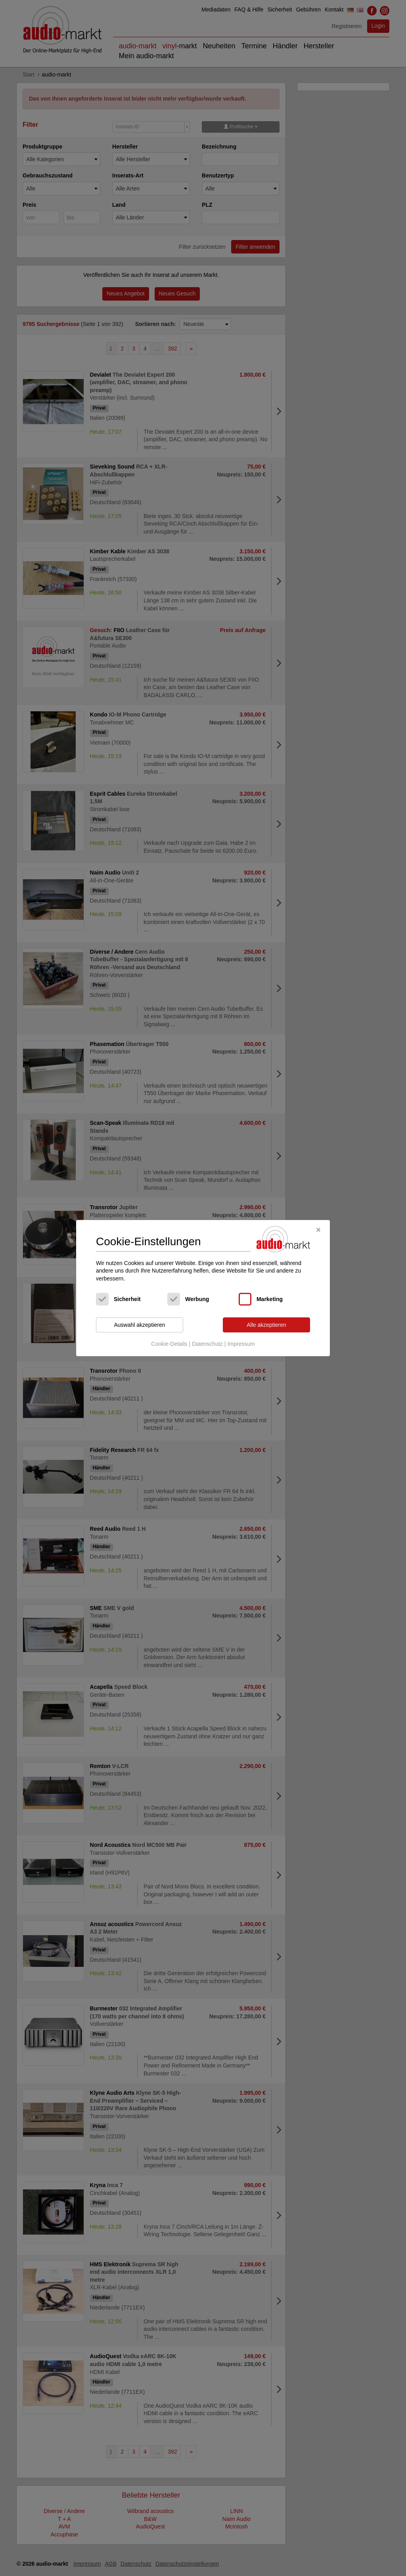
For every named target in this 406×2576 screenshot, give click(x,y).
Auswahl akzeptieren (139, 1325)
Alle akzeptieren (266, 1325)
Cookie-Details (169, 1344)
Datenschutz (207, 1344)
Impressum (241, 1344)
